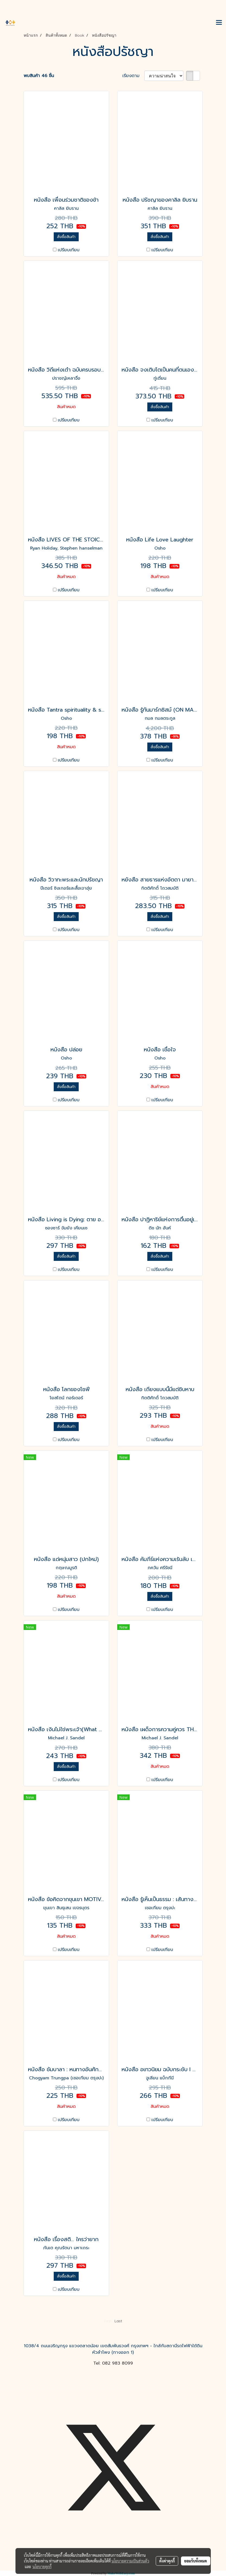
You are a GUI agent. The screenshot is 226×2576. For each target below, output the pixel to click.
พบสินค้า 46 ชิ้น (39, 75)
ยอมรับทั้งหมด (195, 2560)
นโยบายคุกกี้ (42, 2566)
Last (118, 2320)
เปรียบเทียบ (68, 250)
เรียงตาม (133, 75)
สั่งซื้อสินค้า (66, 237)
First (108, 2320)
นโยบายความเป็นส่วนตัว (130, 2560)
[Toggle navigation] (219, 23)
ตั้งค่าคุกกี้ (167, 2560)
